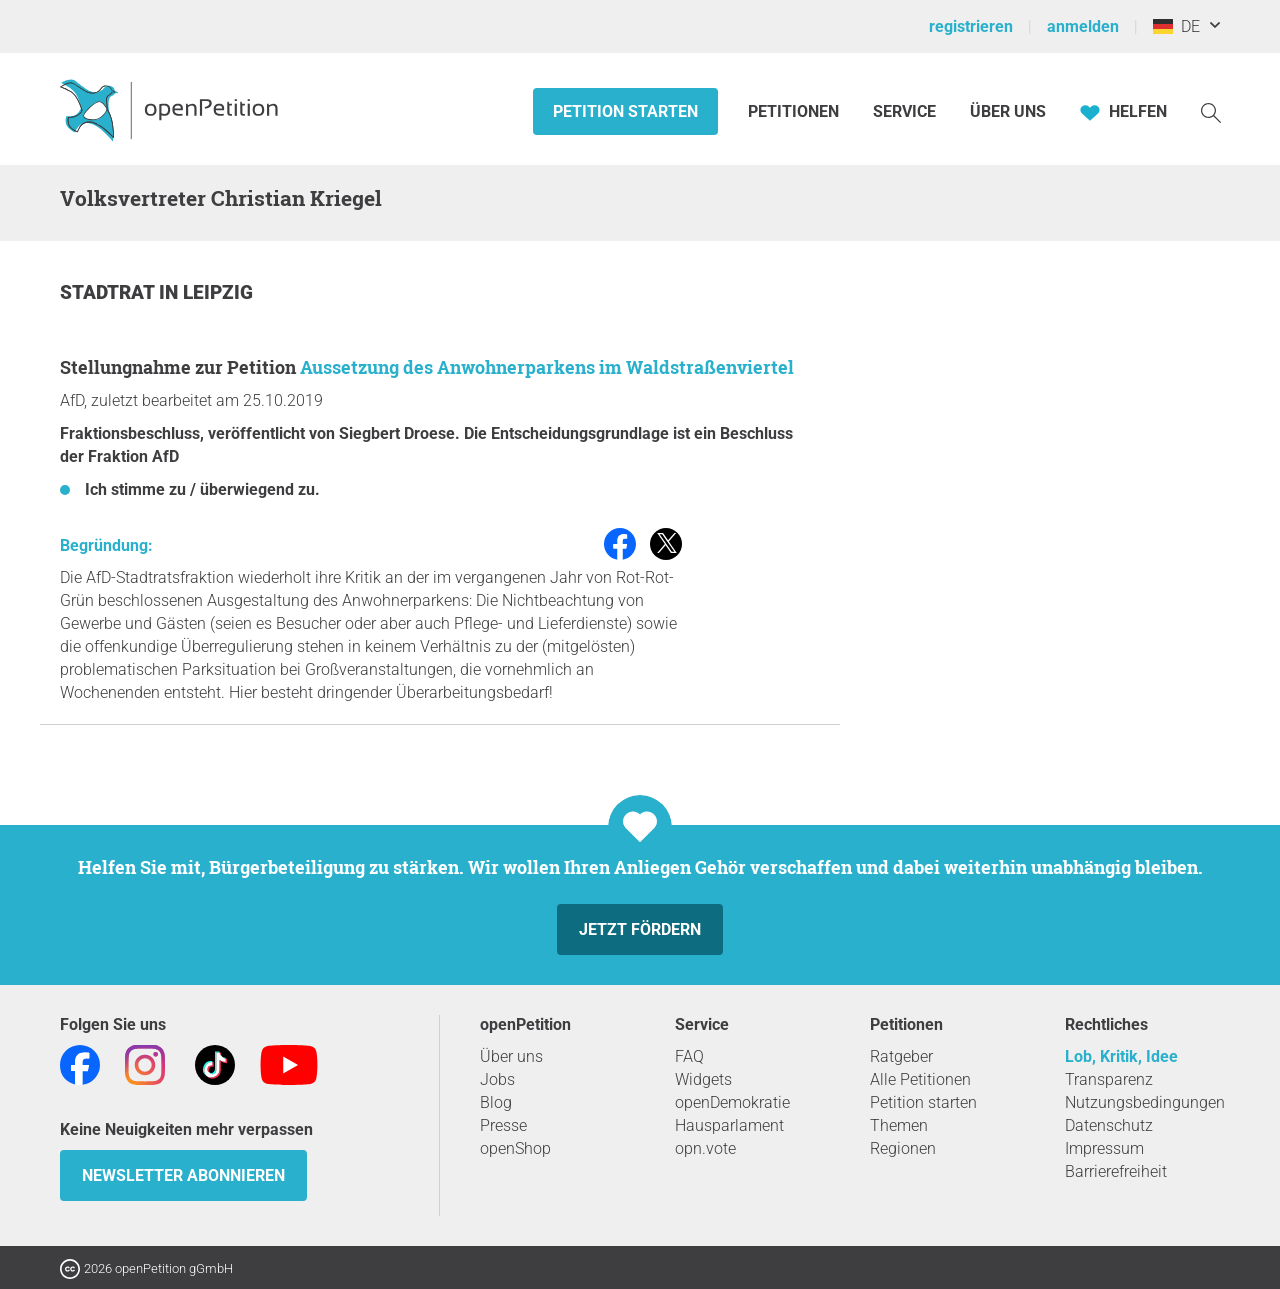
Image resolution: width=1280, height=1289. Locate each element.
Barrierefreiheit (1116, 1171)
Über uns (511, 1056)
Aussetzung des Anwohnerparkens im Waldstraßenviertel (547, 367)
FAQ (689, 1056)
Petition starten (625, 111)
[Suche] (1211, 111)
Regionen (903, 1148)
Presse (503, 1125)
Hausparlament (729, 1125)
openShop (515, 1148)
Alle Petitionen (920, 1079)
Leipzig (218, 292)
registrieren (971, 26)
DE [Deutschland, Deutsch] (1176, 26)
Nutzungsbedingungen (1145, 1102)
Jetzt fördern (640, 929)
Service (904, 111)
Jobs (497, 1079)
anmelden (1083, 26)
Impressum (1104, 1148)
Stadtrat (109, 292)
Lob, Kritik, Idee (1121, 1056)
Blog (496, 1102)
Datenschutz (1109, 1125)
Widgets (703, 1079)
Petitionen (795, 111)
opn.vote (705, 1148)
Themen (899, 1125)
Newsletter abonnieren (183, 1175)
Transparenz (1109, 1079)
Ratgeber (901, 1056)
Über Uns (1008, 111)
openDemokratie (732, 1102)
